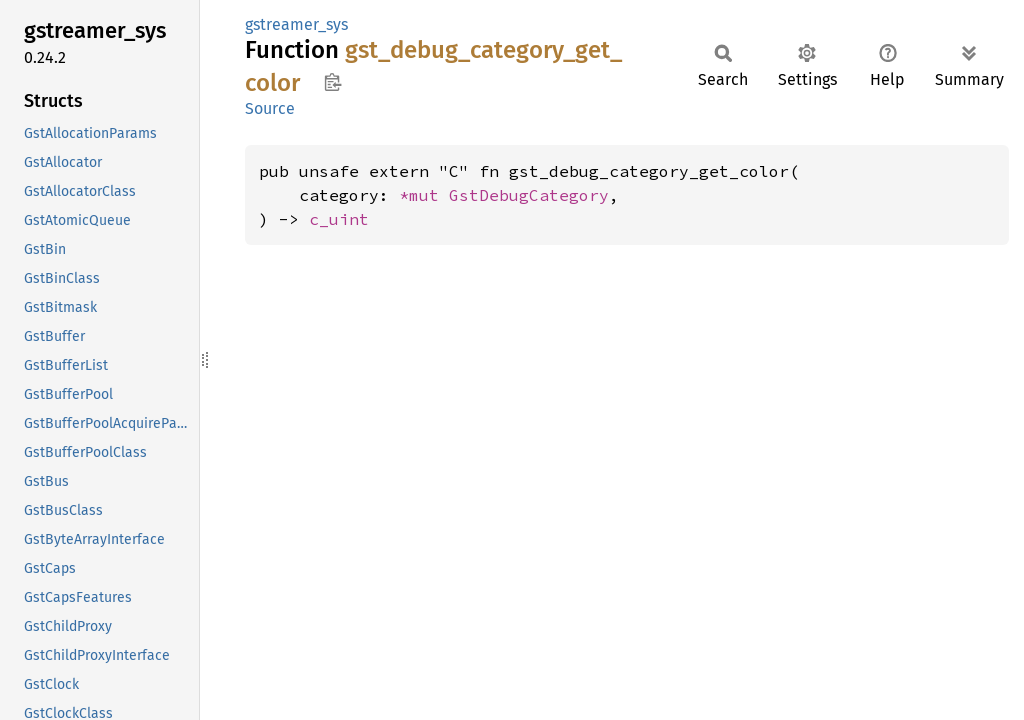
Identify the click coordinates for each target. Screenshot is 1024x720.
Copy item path (332, 82)
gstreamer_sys (296, 24)
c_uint (339, 219)
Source (270, 108)
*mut (424, 195)
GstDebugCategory (529, 195)
